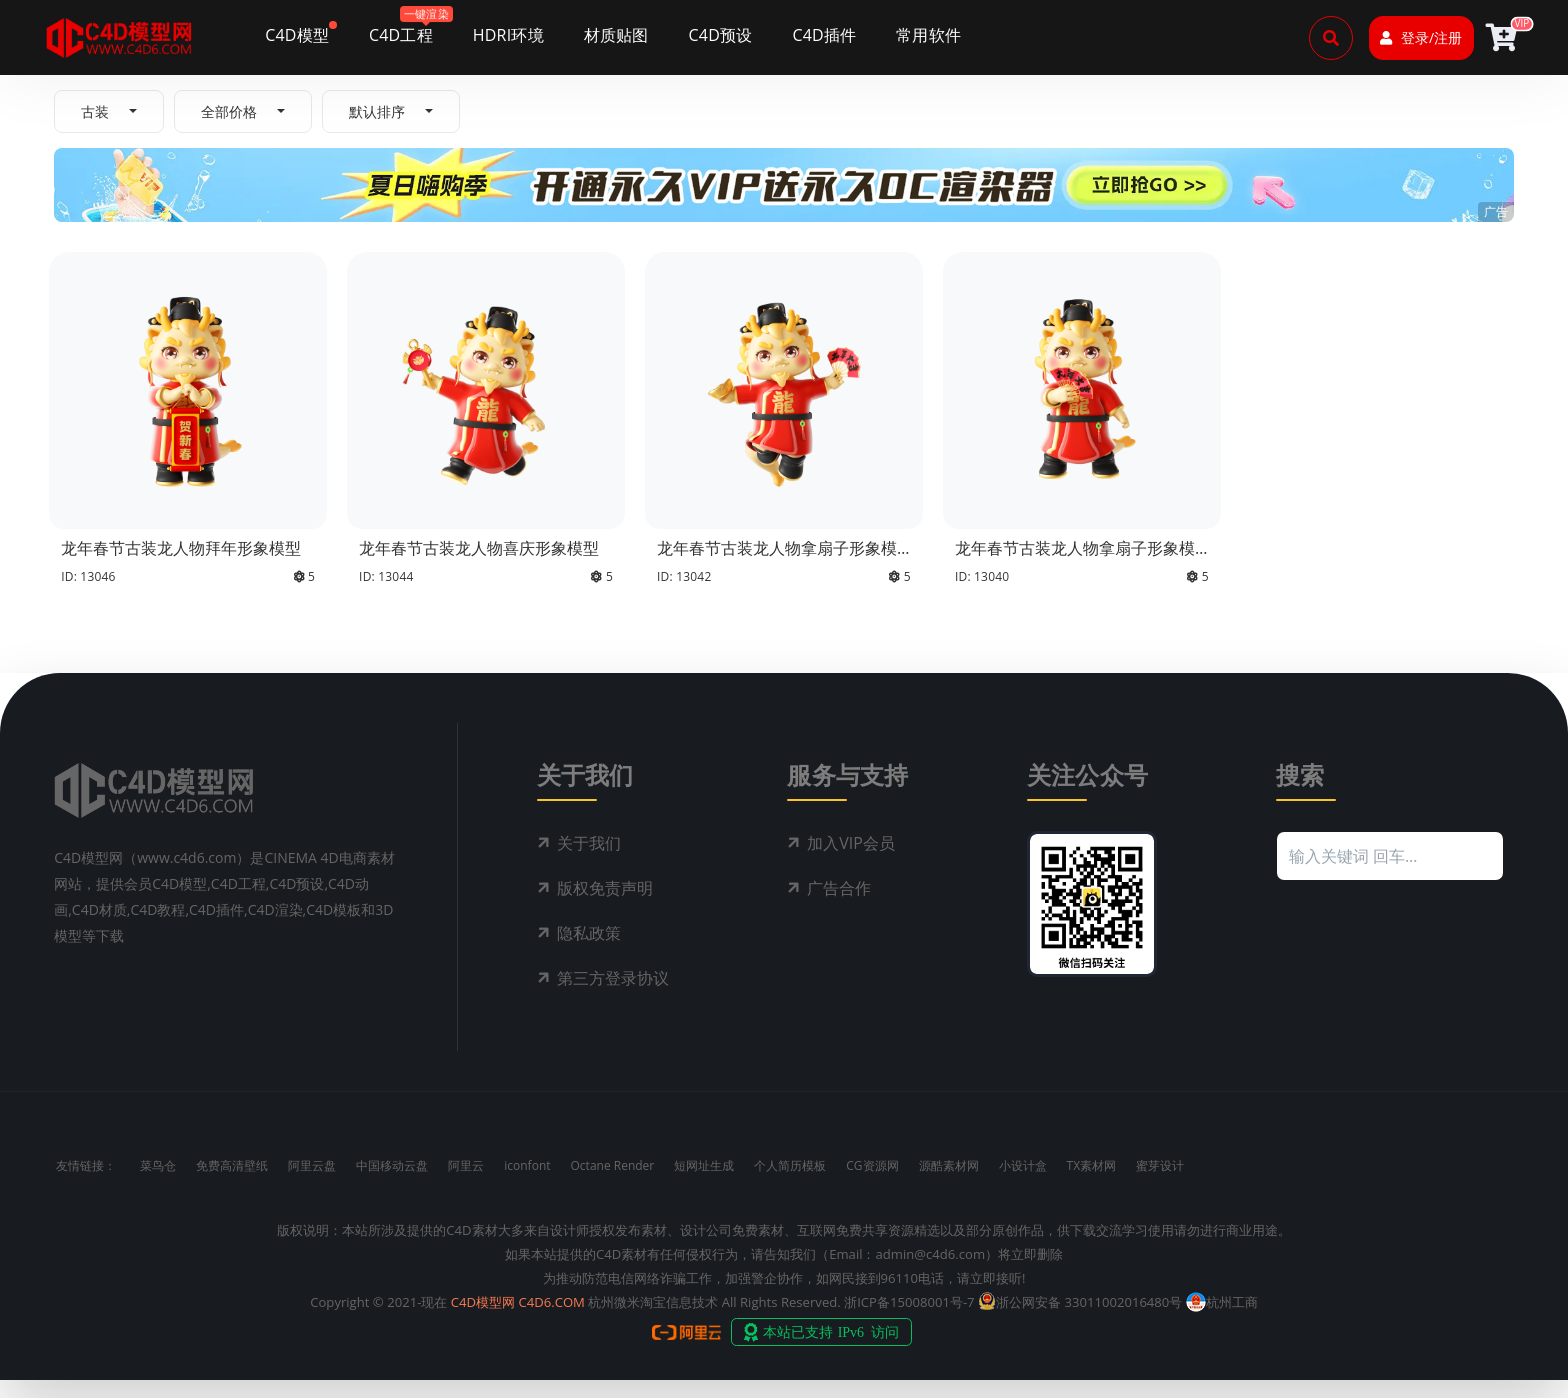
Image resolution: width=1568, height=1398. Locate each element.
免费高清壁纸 (232, 1183)
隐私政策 (589, 951)
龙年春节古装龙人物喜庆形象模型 (479, 548)
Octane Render (613, 1183)
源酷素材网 (949, 1183)
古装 (95, 111)
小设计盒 (1023, 1183)
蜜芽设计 (1160, 1183)
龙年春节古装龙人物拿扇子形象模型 (777, 557)
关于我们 (589, 861)
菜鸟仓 (158, 1183)
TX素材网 (1092, 1183)
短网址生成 (704, 1183)
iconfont (527, 1183)
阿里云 (466, 1183)
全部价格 (229, 111)
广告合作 (839, 906)
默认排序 (377, 111)
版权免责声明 (605, 906)
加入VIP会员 (851, 861)
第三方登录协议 (613, 996)
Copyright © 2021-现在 (378, 1320)
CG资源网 (872, 1183)
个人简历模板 (790, 1183)
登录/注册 (1421, 37)
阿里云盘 (312, 1183)
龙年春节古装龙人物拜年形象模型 (181, 548)
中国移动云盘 (392, 1183)
